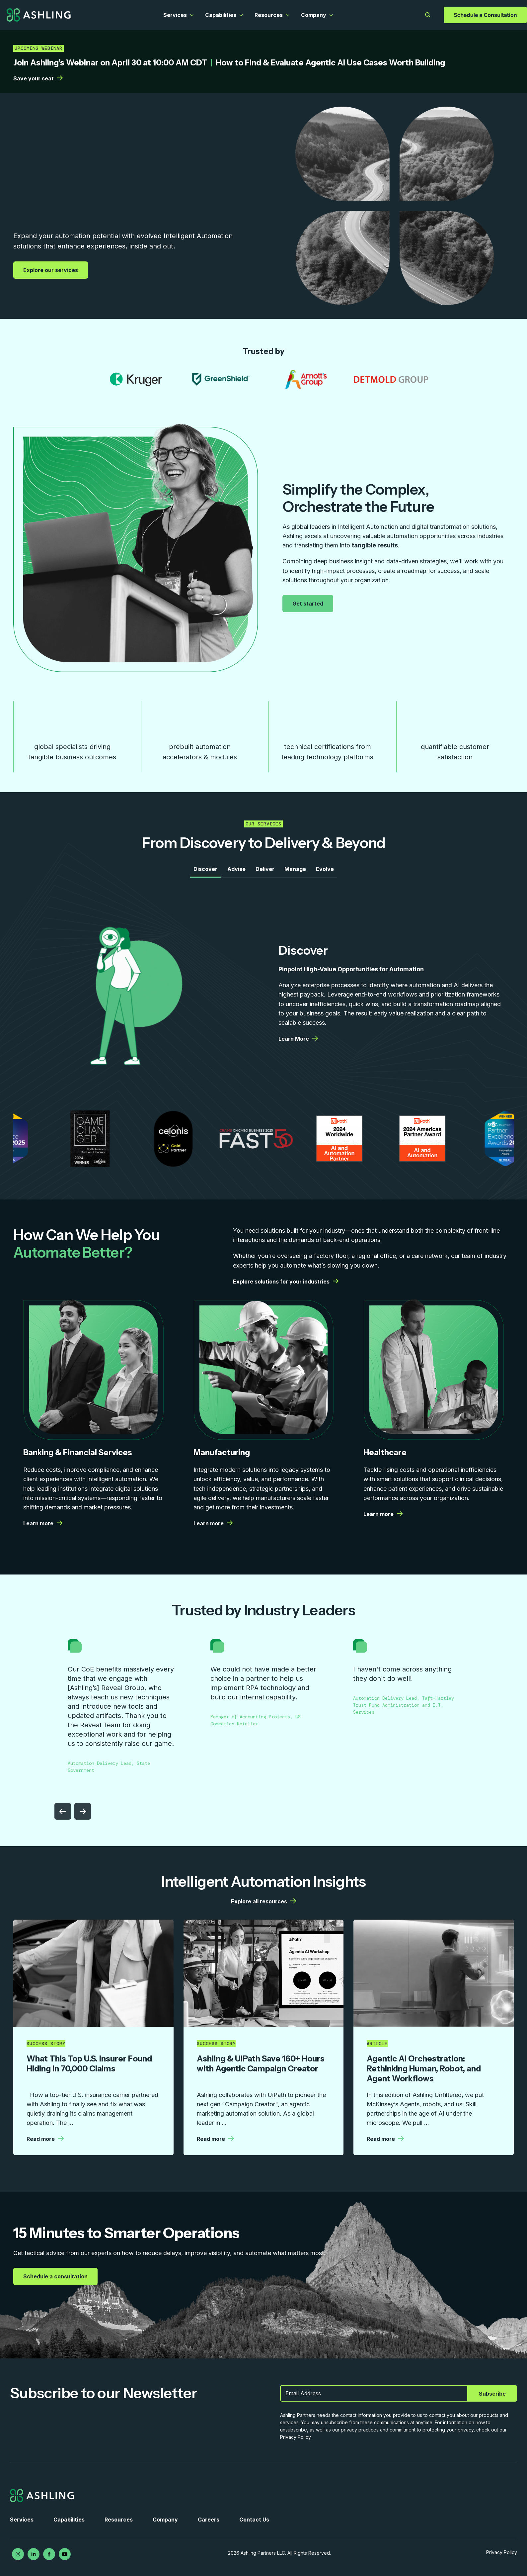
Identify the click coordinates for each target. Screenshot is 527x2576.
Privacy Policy (501, 2552)
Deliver (265, 869)
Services (175, 15)
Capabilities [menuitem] (69, 2519)
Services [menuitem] (22, 2519)
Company (313, 15)
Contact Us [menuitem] (254, 2519)
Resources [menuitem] (119, 2519)
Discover (205, 869)
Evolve (325, 869)
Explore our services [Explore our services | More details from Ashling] (51, 269)
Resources (269, 15)
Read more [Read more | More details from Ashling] (45, 2139)
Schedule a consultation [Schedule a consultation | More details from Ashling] (56, 2276)
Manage (295, 869)
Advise (236, 869)
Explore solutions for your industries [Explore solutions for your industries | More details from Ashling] (286, 1281)
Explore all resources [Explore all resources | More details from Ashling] (263, 1901)
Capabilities (220, 15)
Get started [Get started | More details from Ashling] (308, 603)
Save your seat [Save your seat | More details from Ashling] (38, 78)
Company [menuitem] (165, 2519)
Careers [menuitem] (208, 2519)
